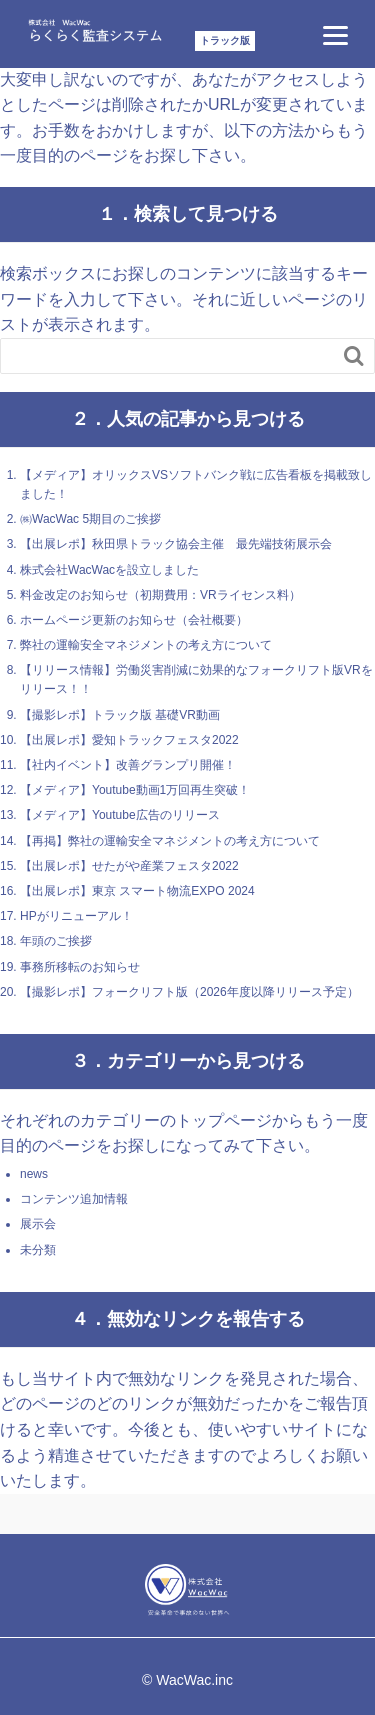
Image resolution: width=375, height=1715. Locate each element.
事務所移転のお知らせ (80, 967)
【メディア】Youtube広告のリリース (120, 815)
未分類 (38, 1250)
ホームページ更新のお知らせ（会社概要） (134, 620)
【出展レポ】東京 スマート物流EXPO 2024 (137, 891)
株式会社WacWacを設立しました (109, 570)
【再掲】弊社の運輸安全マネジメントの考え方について (170, 841)
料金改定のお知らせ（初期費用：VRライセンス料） (160, 595)
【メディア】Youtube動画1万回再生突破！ (135, 790)
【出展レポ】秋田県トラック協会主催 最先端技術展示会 (176, 544)
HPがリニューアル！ (76, 916)
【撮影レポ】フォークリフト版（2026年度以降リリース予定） (189, 992)
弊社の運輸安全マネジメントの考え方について (146, 645)
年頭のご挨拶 (56, 941)
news (34, 1174)
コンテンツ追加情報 (74, 1199)
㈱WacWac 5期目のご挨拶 (90, 519)
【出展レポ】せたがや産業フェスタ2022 (129, 866)
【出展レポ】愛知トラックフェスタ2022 (129, 740)
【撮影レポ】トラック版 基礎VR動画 (120, 715)
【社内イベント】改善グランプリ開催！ (128, 765)
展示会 (38, 1224)
